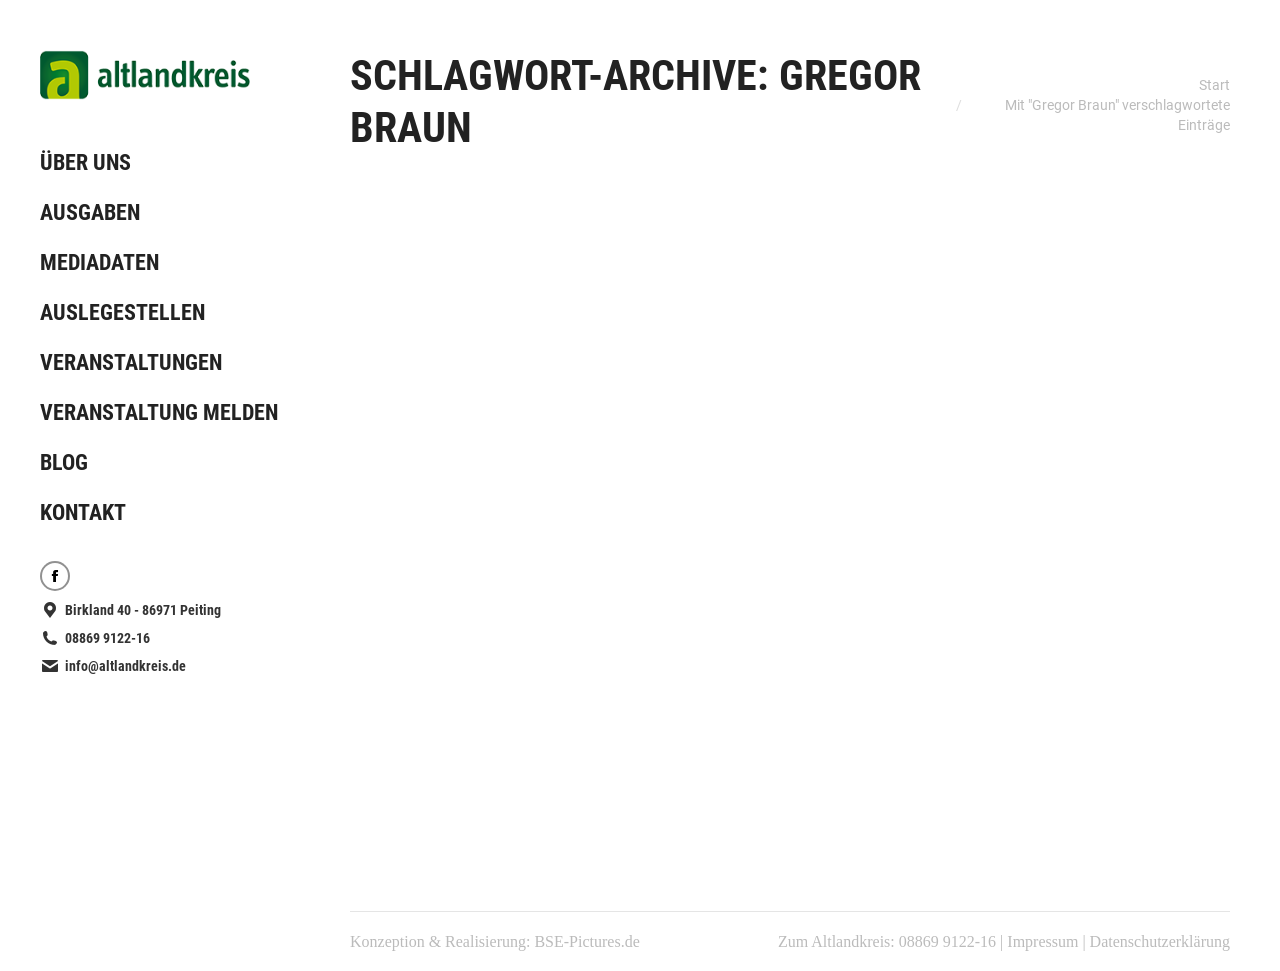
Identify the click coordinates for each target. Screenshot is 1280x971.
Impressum (1042, 941)
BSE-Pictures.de (586, 941)
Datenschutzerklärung (1160, 941)
